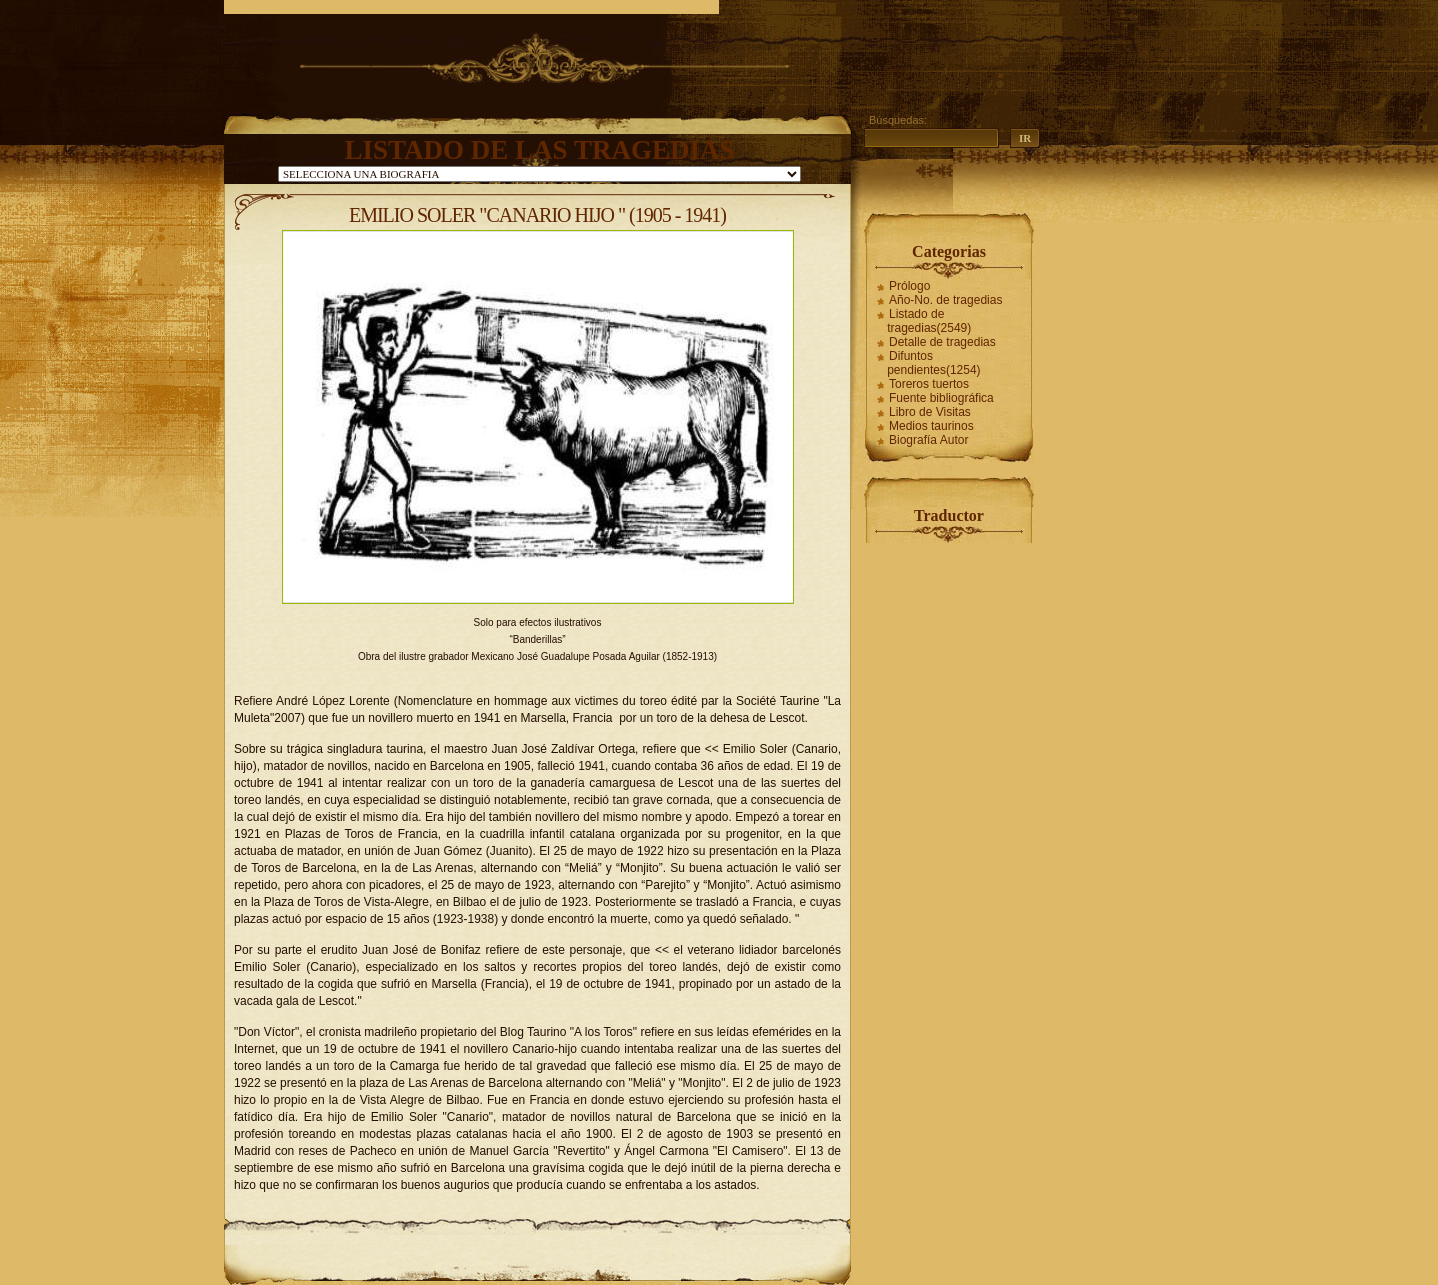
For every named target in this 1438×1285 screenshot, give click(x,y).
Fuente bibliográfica (941, 398)
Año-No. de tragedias (945, 300)
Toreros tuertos (929, 384)
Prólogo (909, 286)
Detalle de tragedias (942, 342)
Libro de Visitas (930, 412)
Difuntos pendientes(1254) (933, 363)
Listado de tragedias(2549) (929, 321)
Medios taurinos (931, 426)
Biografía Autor (928, 440)
